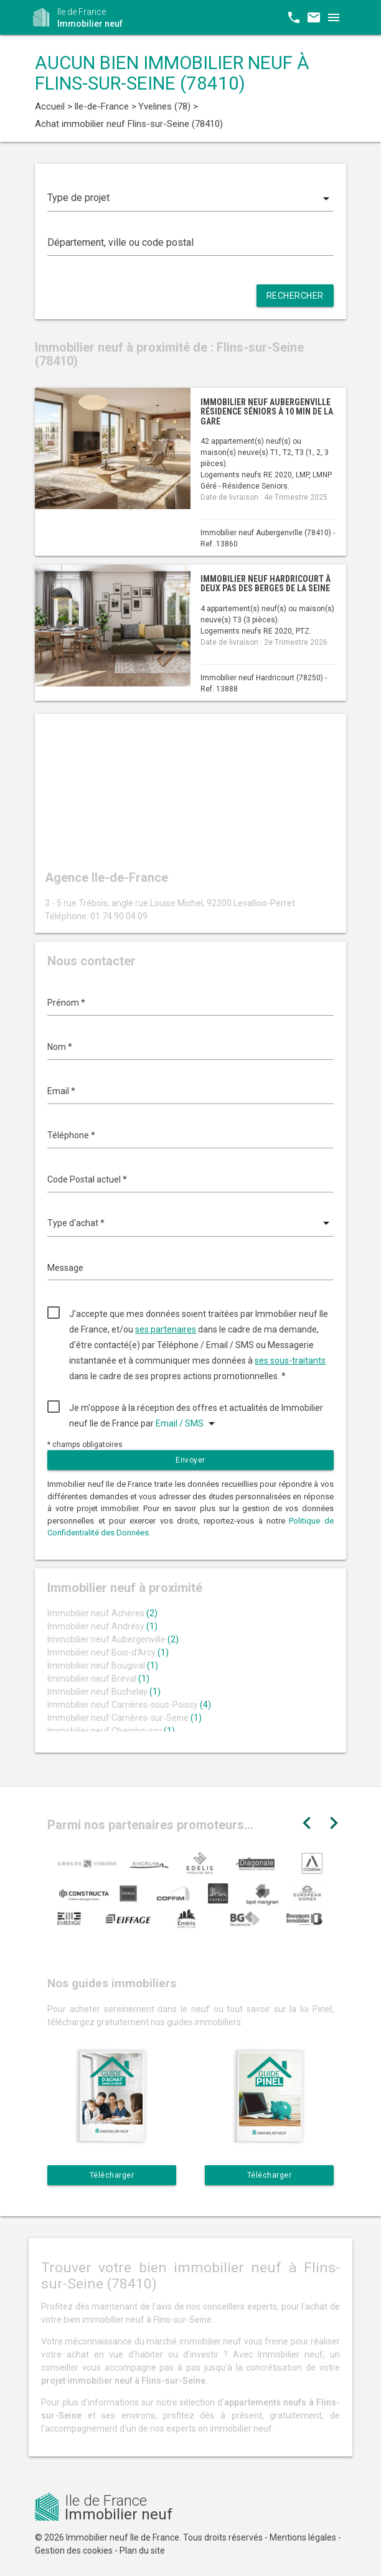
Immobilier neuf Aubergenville (113, 1639)
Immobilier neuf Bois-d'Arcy (108, 1652)
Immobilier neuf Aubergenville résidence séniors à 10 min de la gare (266, 411)
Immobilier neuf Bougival (102, 1665)
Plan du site (142, 2550)
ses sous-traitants (290, 1360)
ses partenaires (165, 1329)
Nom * (59, 1047)
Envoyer (190, 1460)
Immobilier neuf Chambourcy (111, 1731)
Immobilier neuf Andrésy (102, 1626)
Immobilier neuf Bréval (98, 1679)
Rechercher (295, 296)
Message (65, 1268)
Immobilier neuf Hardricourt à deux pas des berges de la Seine (265, 583)
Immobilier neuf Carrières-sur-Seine (124, 1718)
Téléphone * (71, 1135)
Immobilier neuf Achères (102, 1613)
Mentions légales (303, 2537)
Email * (61, 1091)
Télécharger (112, 2175)
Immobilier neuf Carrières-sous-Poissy (129, 1705)
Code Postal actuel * (87, 1179)
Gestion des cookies (74, 2550)
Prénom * (66, 1003)
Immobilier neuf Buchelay (104, 1692)
